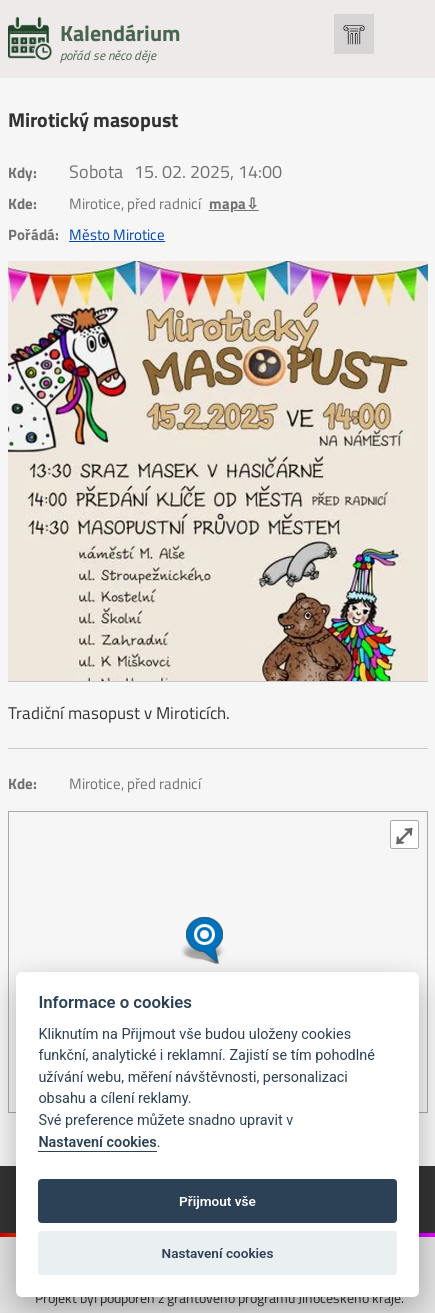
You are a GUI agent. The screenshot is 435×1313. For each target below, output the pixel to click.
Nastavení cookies (97, 1142)
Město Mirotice (117, 235)
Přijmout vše (217, 1201)
